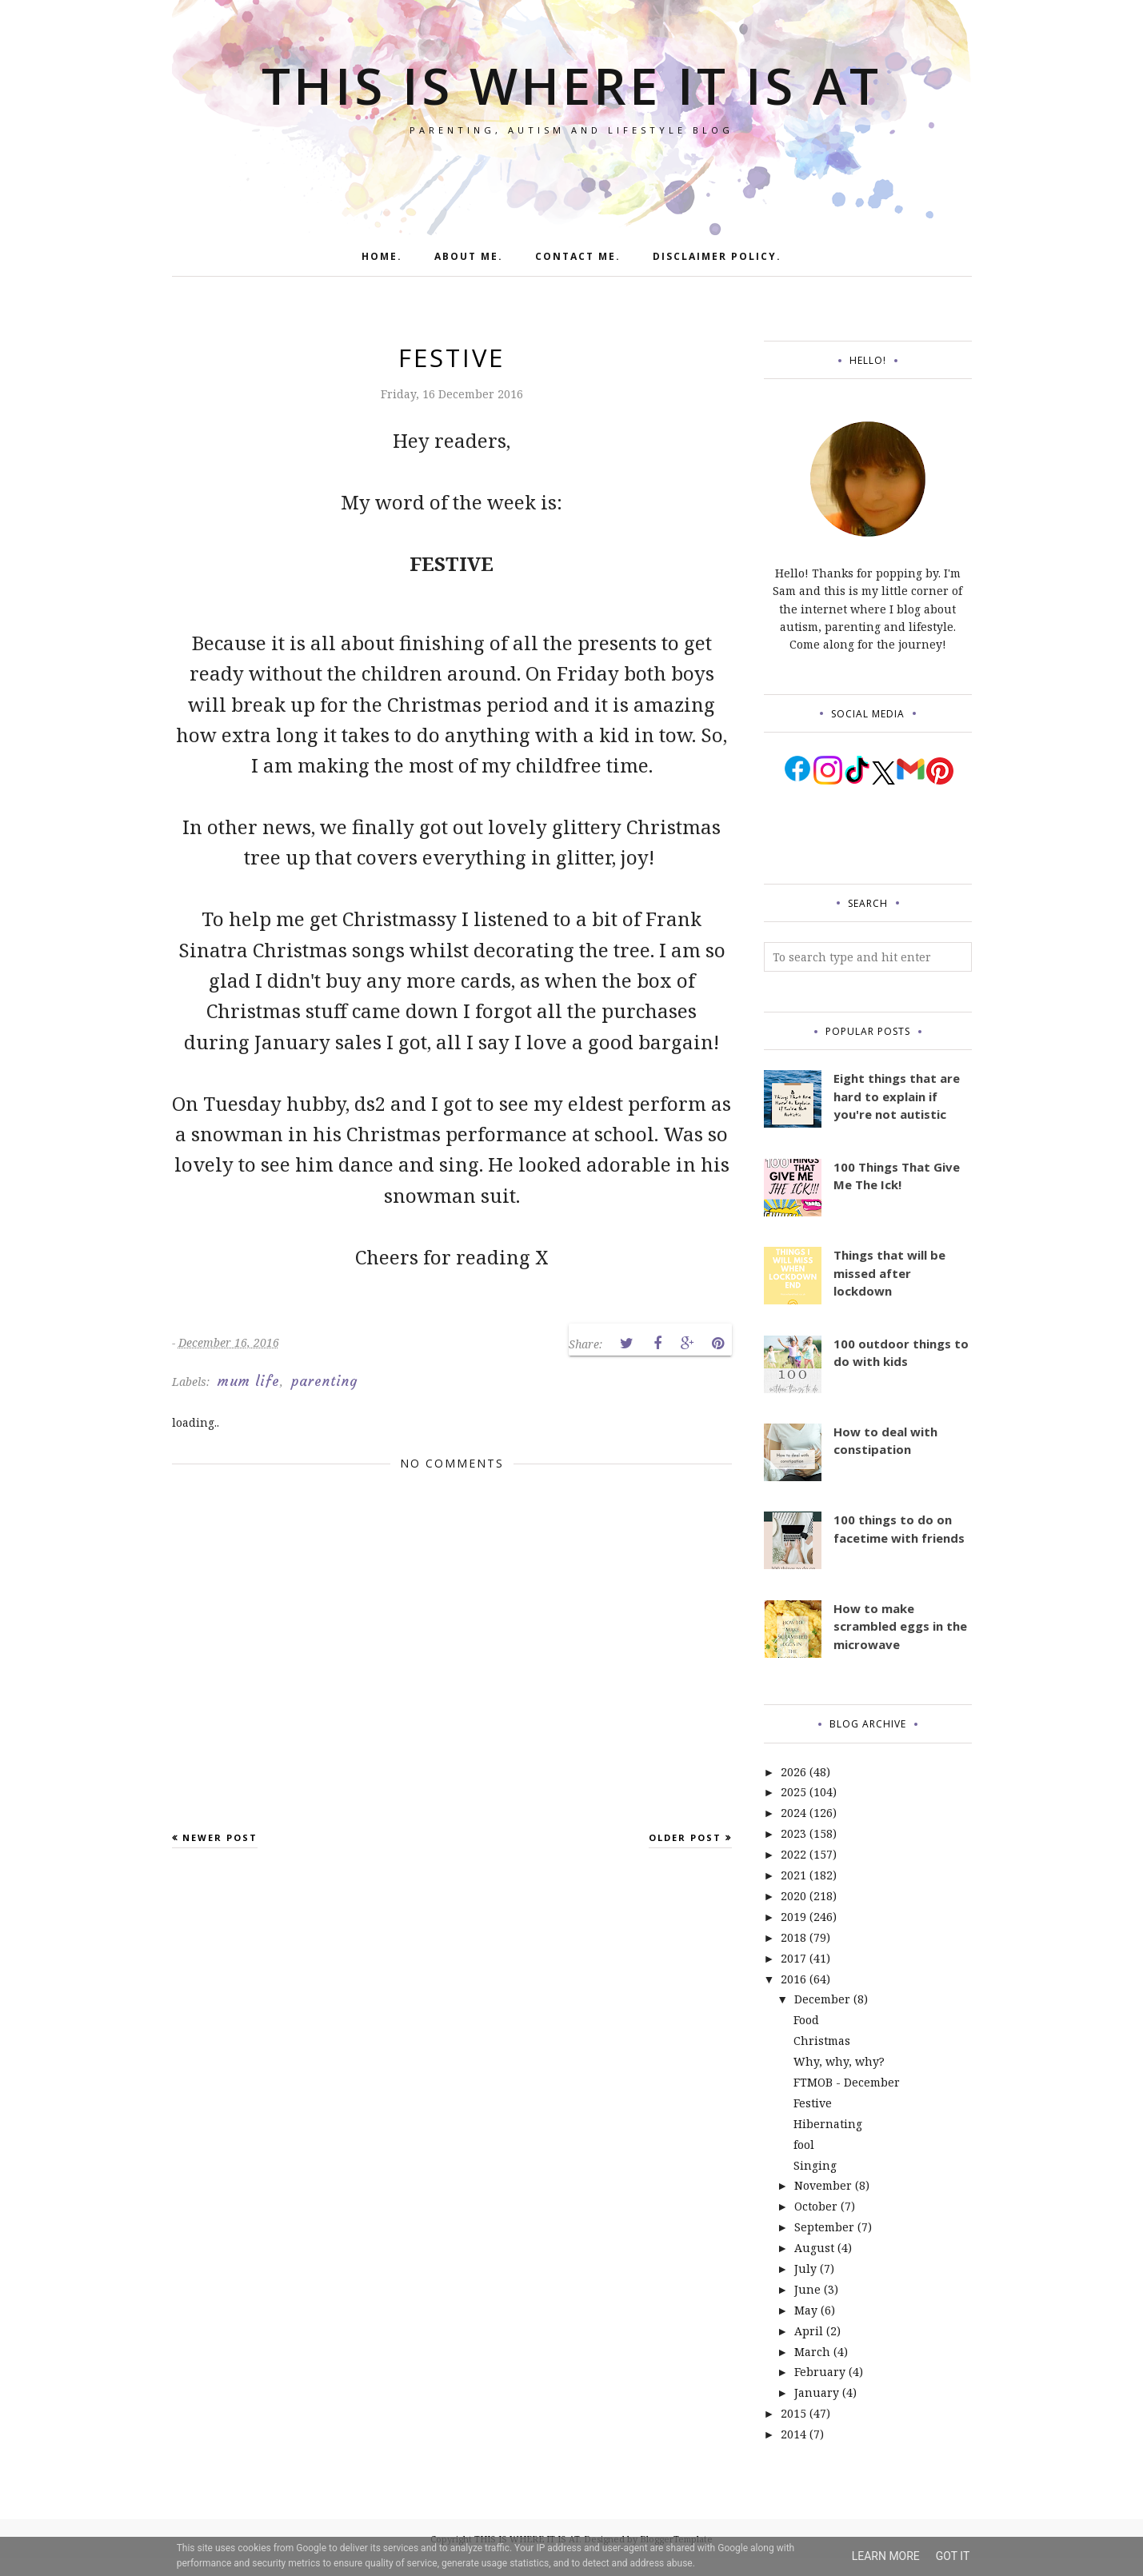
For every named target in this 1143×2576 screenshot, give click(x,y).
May (805, 2310)
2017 (793, 1958)
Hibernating (827, 2123)
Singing (815, 2165)
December (822, 1999)
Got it (953, 2556)
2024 (793, 1812)
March (812, 2351)
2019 (793, 1916)
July (805, 2268)
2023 (793, 1833)
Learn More (886, 2556)
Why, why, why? (839, 2061)
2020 (793, 1895)
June (807, 2289)
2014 (793, 2434)
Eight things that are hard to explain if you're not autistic (896, 1096)
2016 (793, 1979)
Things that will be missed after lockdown (889, 1273)
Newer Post (220, 1837)
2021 (793, 1875)
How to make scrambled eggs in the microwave (900, 1626)
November (823, 2185)
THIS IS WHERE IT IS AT (571, 79)
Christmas (821, 2040)
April (808, 2330)
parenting (324, 1381)
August (814, 2247)
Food (806, 2019)
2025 (793, 1791)
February (819, 2371)
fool (803, 2144)
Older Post (685, 1837)
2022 (793, 1854)
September (824, 2227)
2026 (793, 1771)
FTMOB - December (846, 2082)
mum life (249, 1381)
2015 (793, 2413)
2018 (793, 1937)
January (816, 2392)
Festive (812, 2103)
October (815, 2206)
